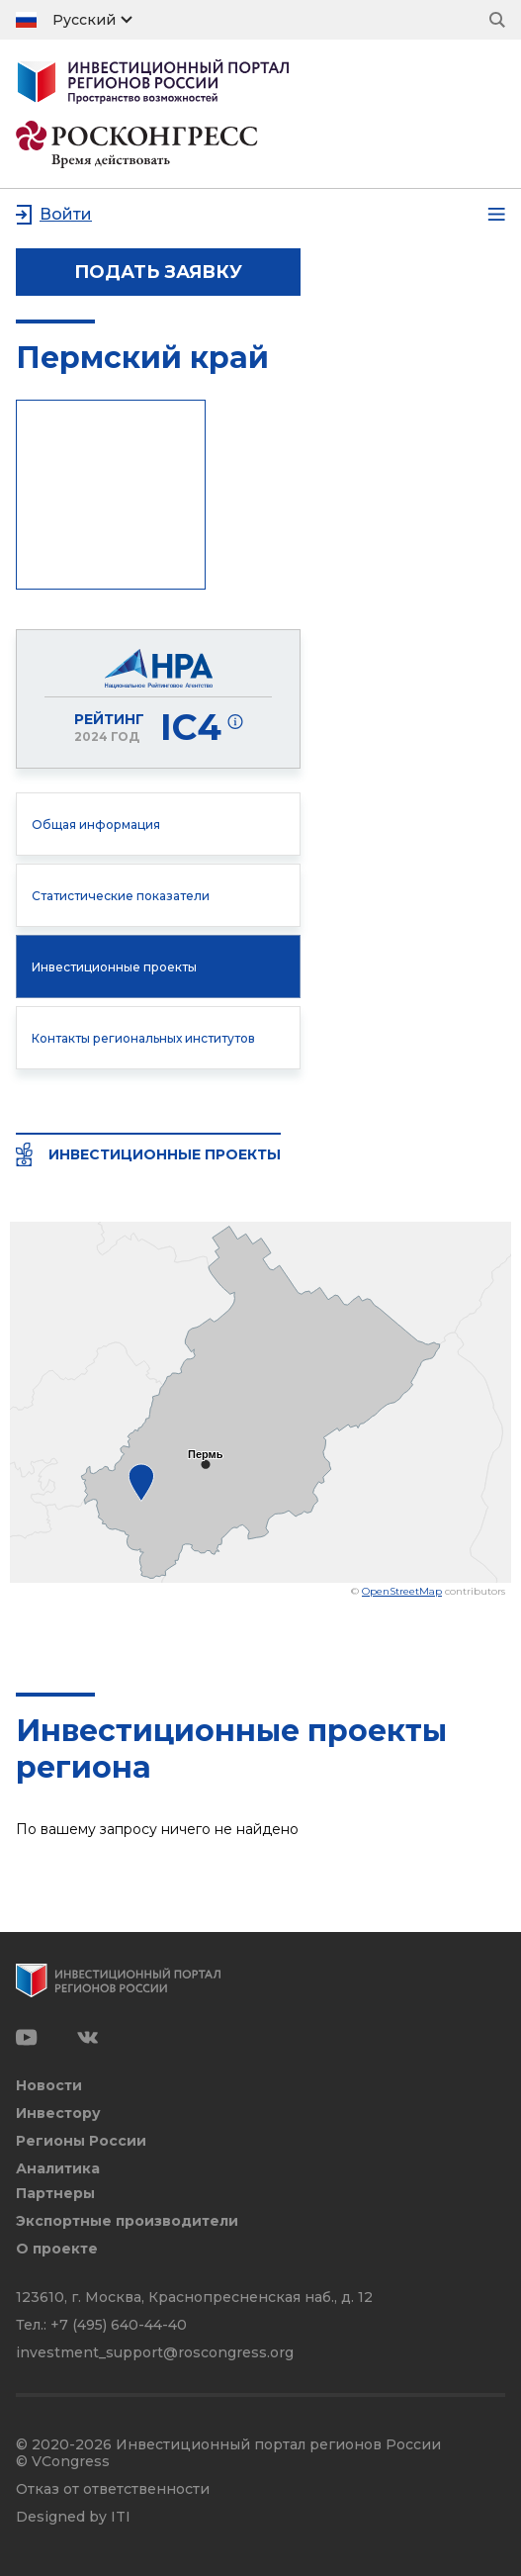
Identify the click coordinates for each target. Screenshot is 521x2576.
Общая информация (96, 824)
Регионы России (81, 2141)
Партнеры (55, 2193)
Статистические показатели (121, 895)
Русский (84, 20)
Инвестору (58, 2113)
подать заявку (158, 272)
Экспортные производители (127, 2221)
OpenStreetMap (402, 1591)
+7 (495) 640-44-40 (118, 2325)
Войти (66, 214)
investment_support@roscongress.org (155, 2352)
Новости (49, 2085)
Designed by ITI (73, 2517)
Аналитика (58, 2169)
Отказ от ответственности (113, 2489)
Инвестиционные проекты (114, 967)
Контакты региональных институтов (143, 1038)
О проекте (57, 2249)
